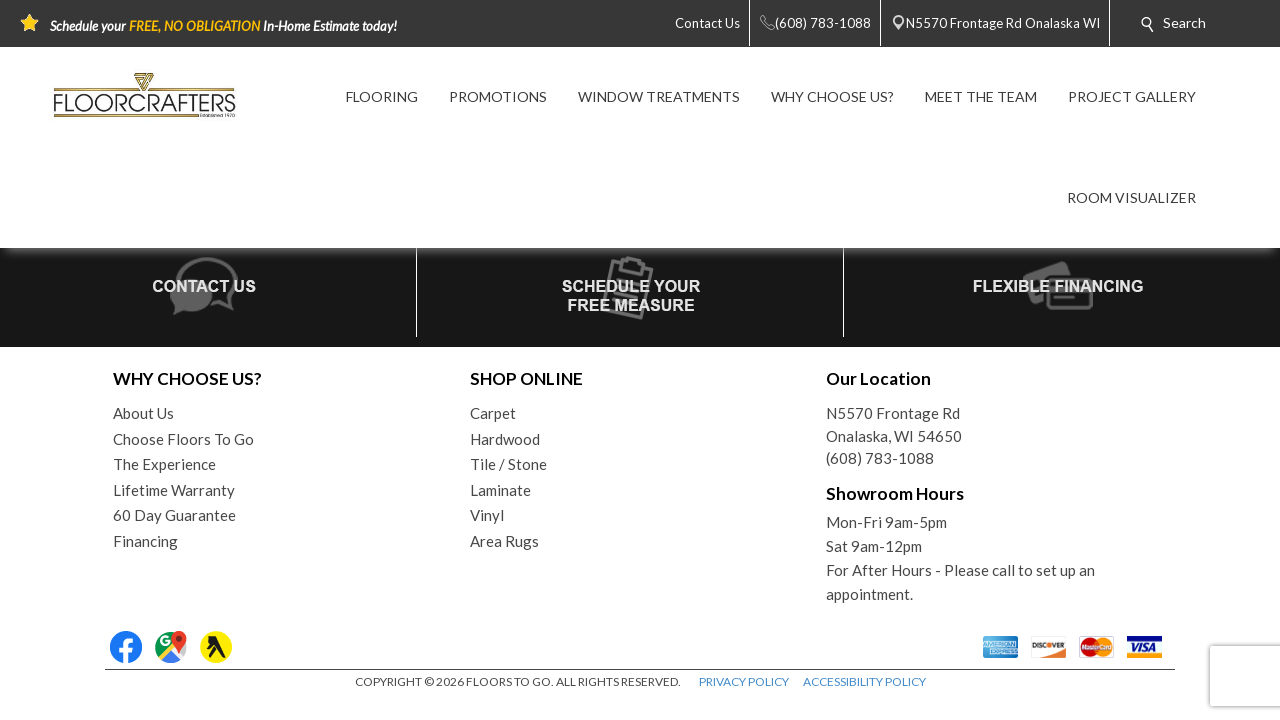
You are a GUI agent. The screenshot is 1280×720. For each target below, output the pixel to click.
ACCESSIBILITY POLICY (864, 681)
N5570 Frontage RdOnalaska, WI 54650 (894, 424)
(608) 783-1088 (880, 458)
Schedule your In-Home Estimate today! (223, 26)
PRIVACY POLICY (744, 681)
